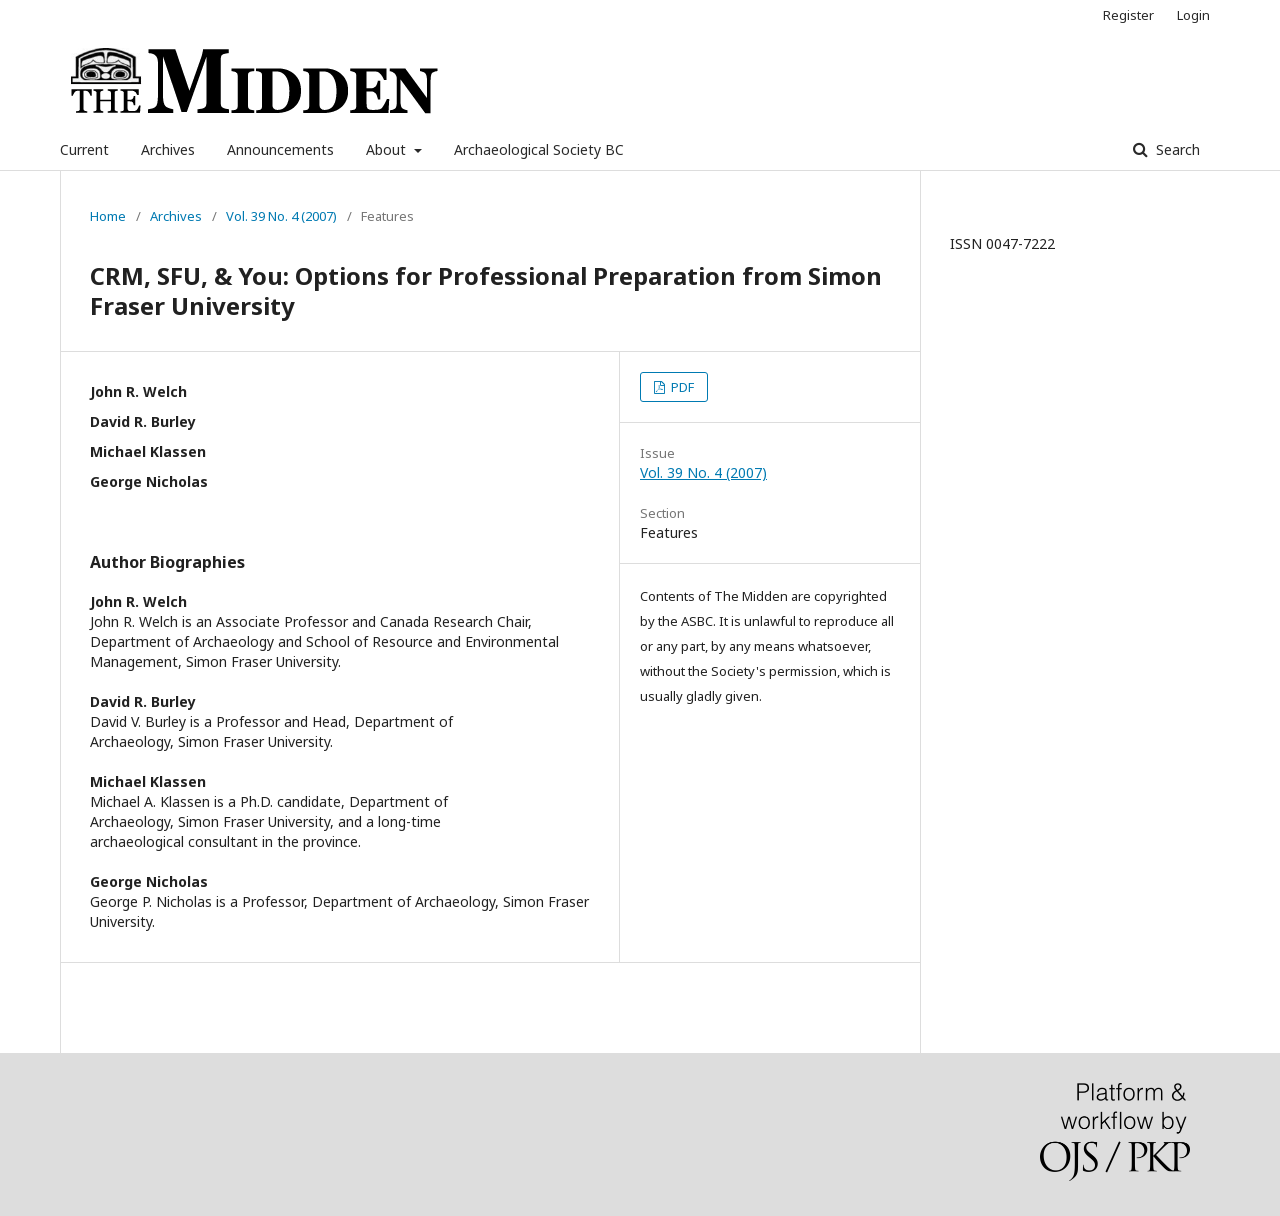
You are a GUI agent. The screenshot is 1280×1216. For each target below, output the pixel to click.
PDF (681, 387)
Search (1176, 149)
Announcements (280, 149)
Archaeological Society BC (539, 149)
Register (1128, 15)
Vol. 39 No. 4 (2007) (281, 216)
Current (84, 149)
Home (108, 216)
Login (1193, 15)
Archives (168, 149)
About (388, 149)
